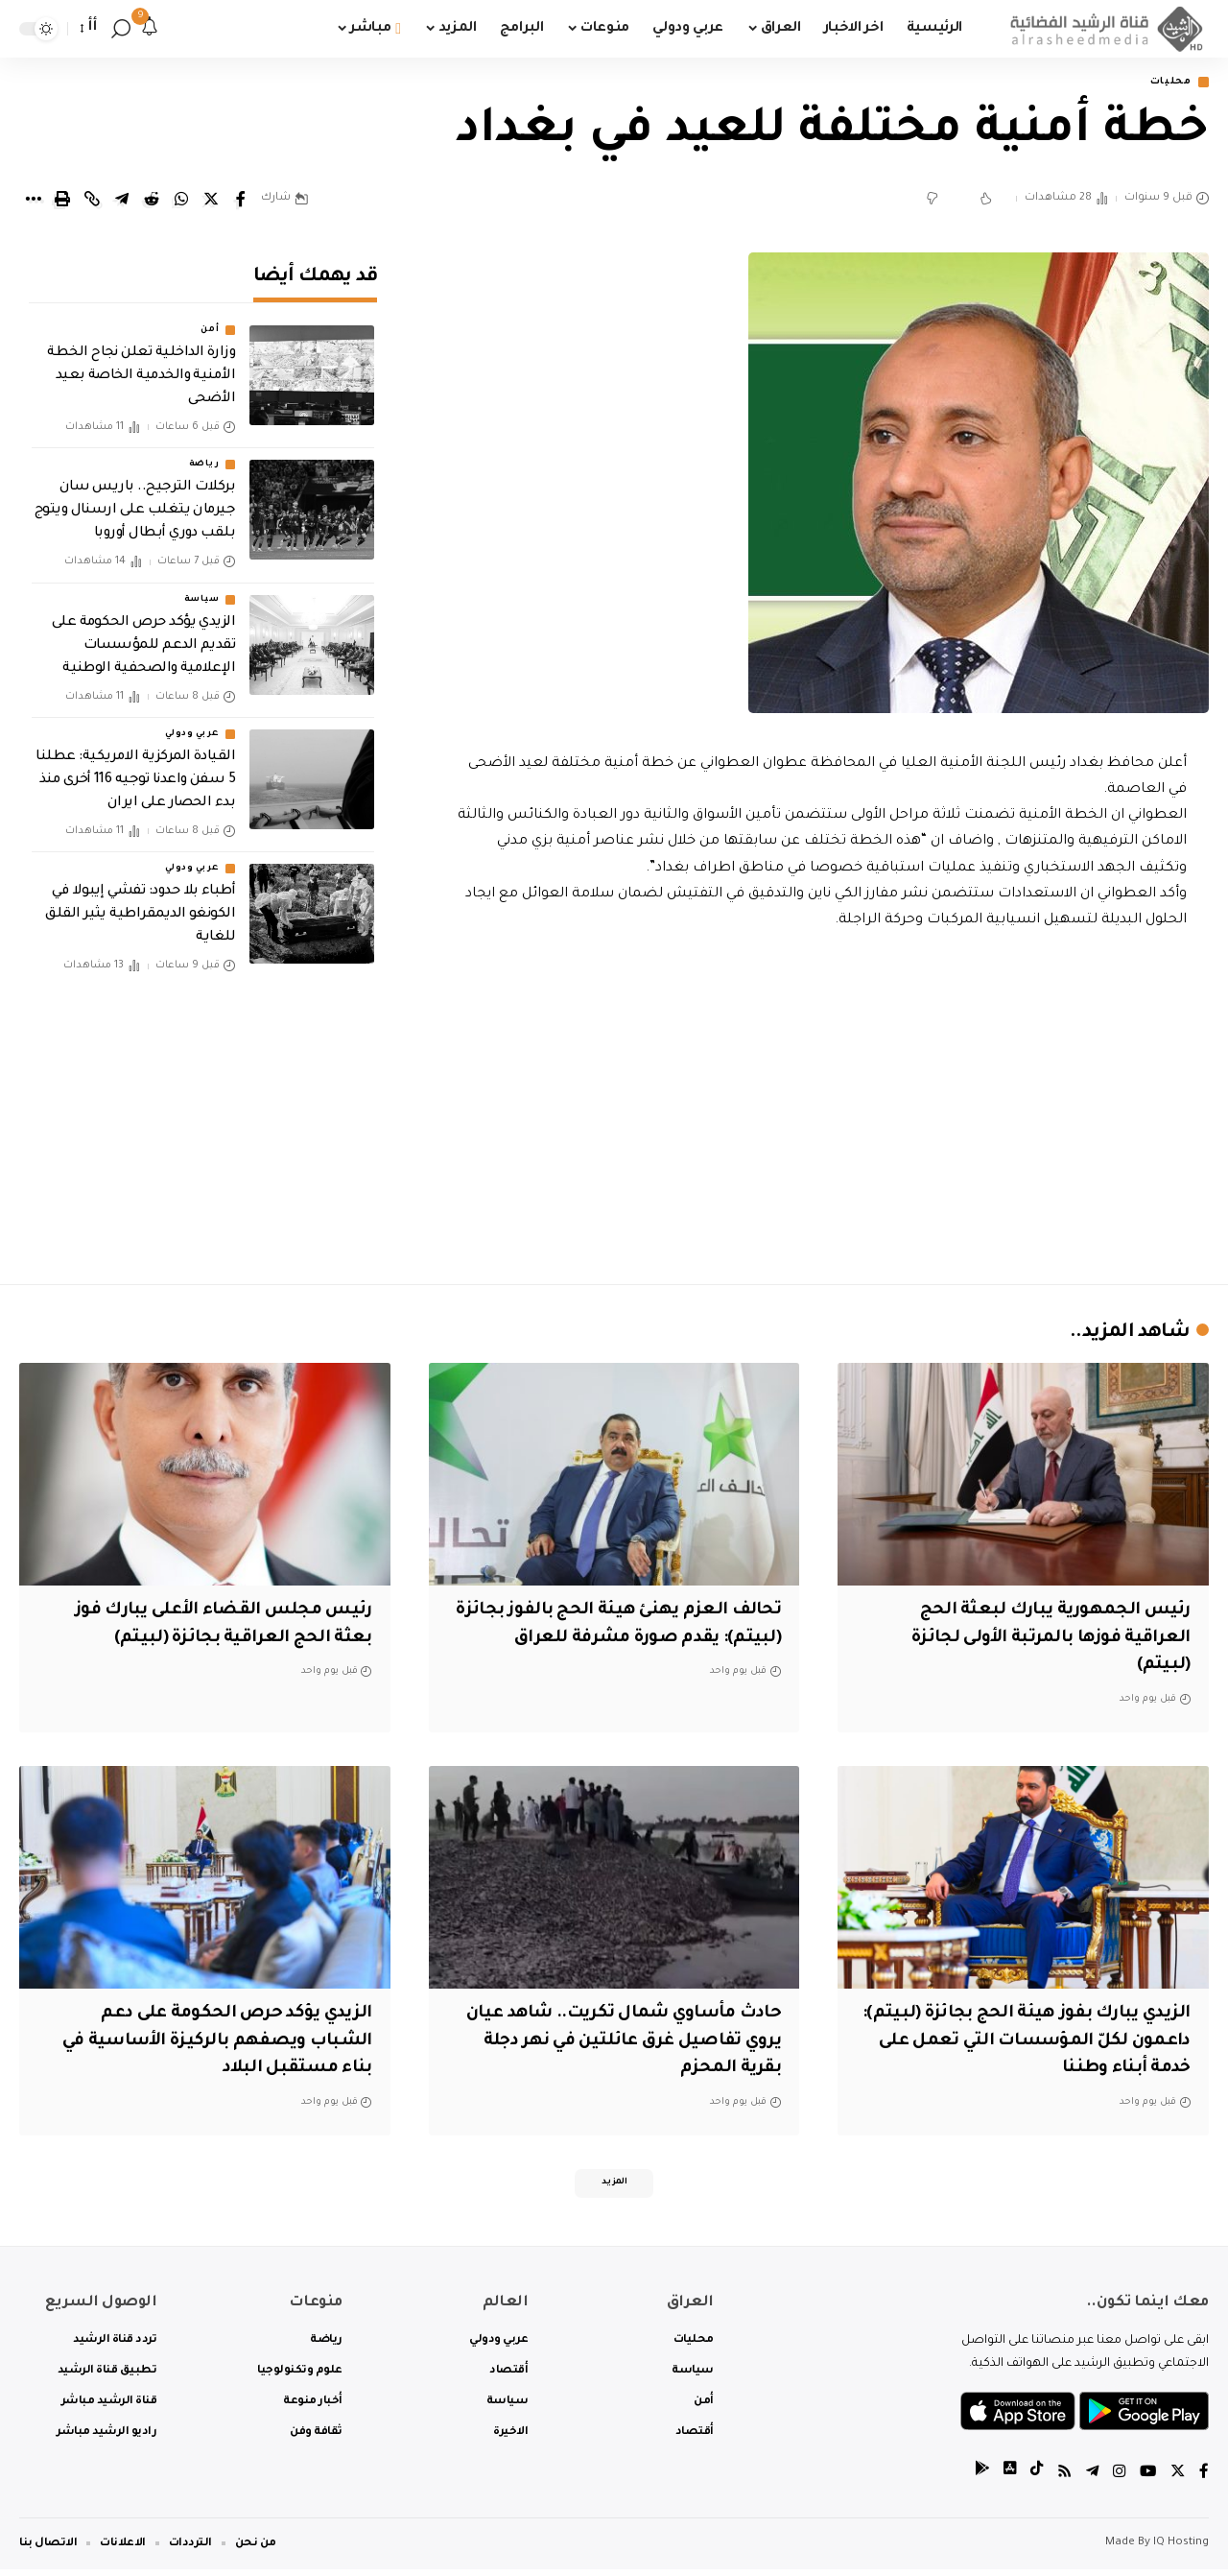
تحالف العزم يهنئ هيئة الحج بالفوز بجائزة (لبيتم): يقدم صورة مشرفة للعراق (639, 1640)
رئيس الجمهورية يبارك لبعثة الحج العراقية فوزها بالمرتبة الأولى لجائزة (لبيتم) (1040, 1640)
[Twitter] (1177, 2479)
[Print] (62, 200)
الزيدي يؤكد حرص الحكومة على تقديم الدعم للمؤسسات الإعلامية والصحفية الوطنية (144, 633)
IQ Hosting (1181, 2549)
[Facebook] (1204, 2479)
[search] (120, 28)
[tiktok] (1031, 2479)
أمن (210, 317)
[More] (32, 200)
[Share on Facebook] (240, 200)
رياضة (204, 452)
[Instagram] (1116, 2479)
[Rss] (1060, 2479)
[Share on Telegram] (121, 200)
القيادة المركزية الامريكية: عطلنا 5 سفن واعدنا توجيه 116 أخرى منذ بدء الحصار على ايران (135, 768)
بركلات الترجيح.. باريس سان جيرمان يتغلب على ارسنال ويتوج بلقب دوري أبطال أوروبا (135, 498)
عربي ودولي (192, 722)
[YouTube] (1146, 2479)
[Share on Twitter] (211, 200)
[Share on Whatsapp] (181, 200)
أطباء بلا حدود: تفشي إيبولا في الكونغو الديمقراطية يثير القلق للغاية (140, 902)
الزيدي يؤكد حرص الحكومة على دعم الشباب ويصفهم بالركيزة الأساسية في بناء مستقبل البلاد (205, 2043)
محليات (1166, 83)
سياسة (202, 587)
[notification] (149, 28)
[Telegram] (1089, 2479)
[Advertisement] (822, 1103)
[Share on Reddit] (151, 200)
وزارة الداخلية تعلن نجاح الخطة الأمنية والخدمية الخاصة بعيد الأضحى (141, 363)
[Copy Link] (92, 200)
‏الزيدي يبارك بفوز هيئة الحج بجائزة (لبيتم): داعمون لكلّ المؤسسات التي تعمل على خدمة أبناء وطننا (1038, 2043)
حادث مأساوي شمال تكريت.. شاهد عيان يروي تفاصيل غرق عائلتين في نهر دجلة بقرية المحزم (619, 2043)
